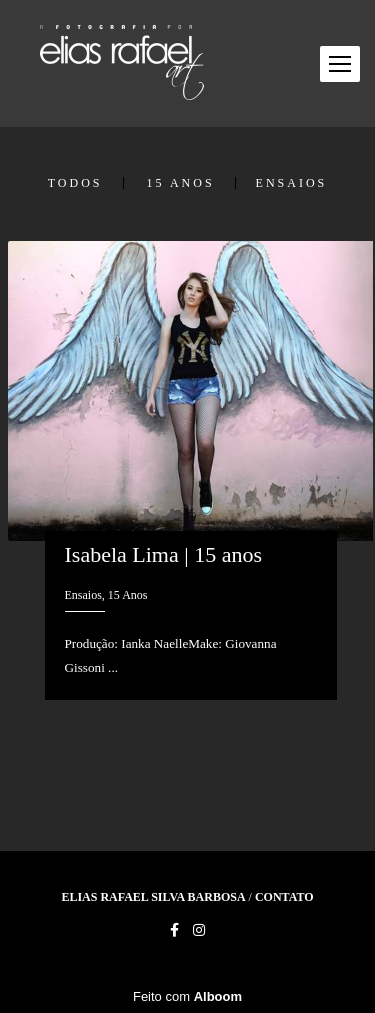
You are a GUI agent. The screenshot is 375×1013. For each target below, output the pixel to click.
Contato (284, 897)
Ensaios (292, 183)
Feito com (187, 996)
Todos (75, 183)
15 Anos (181, 183)
